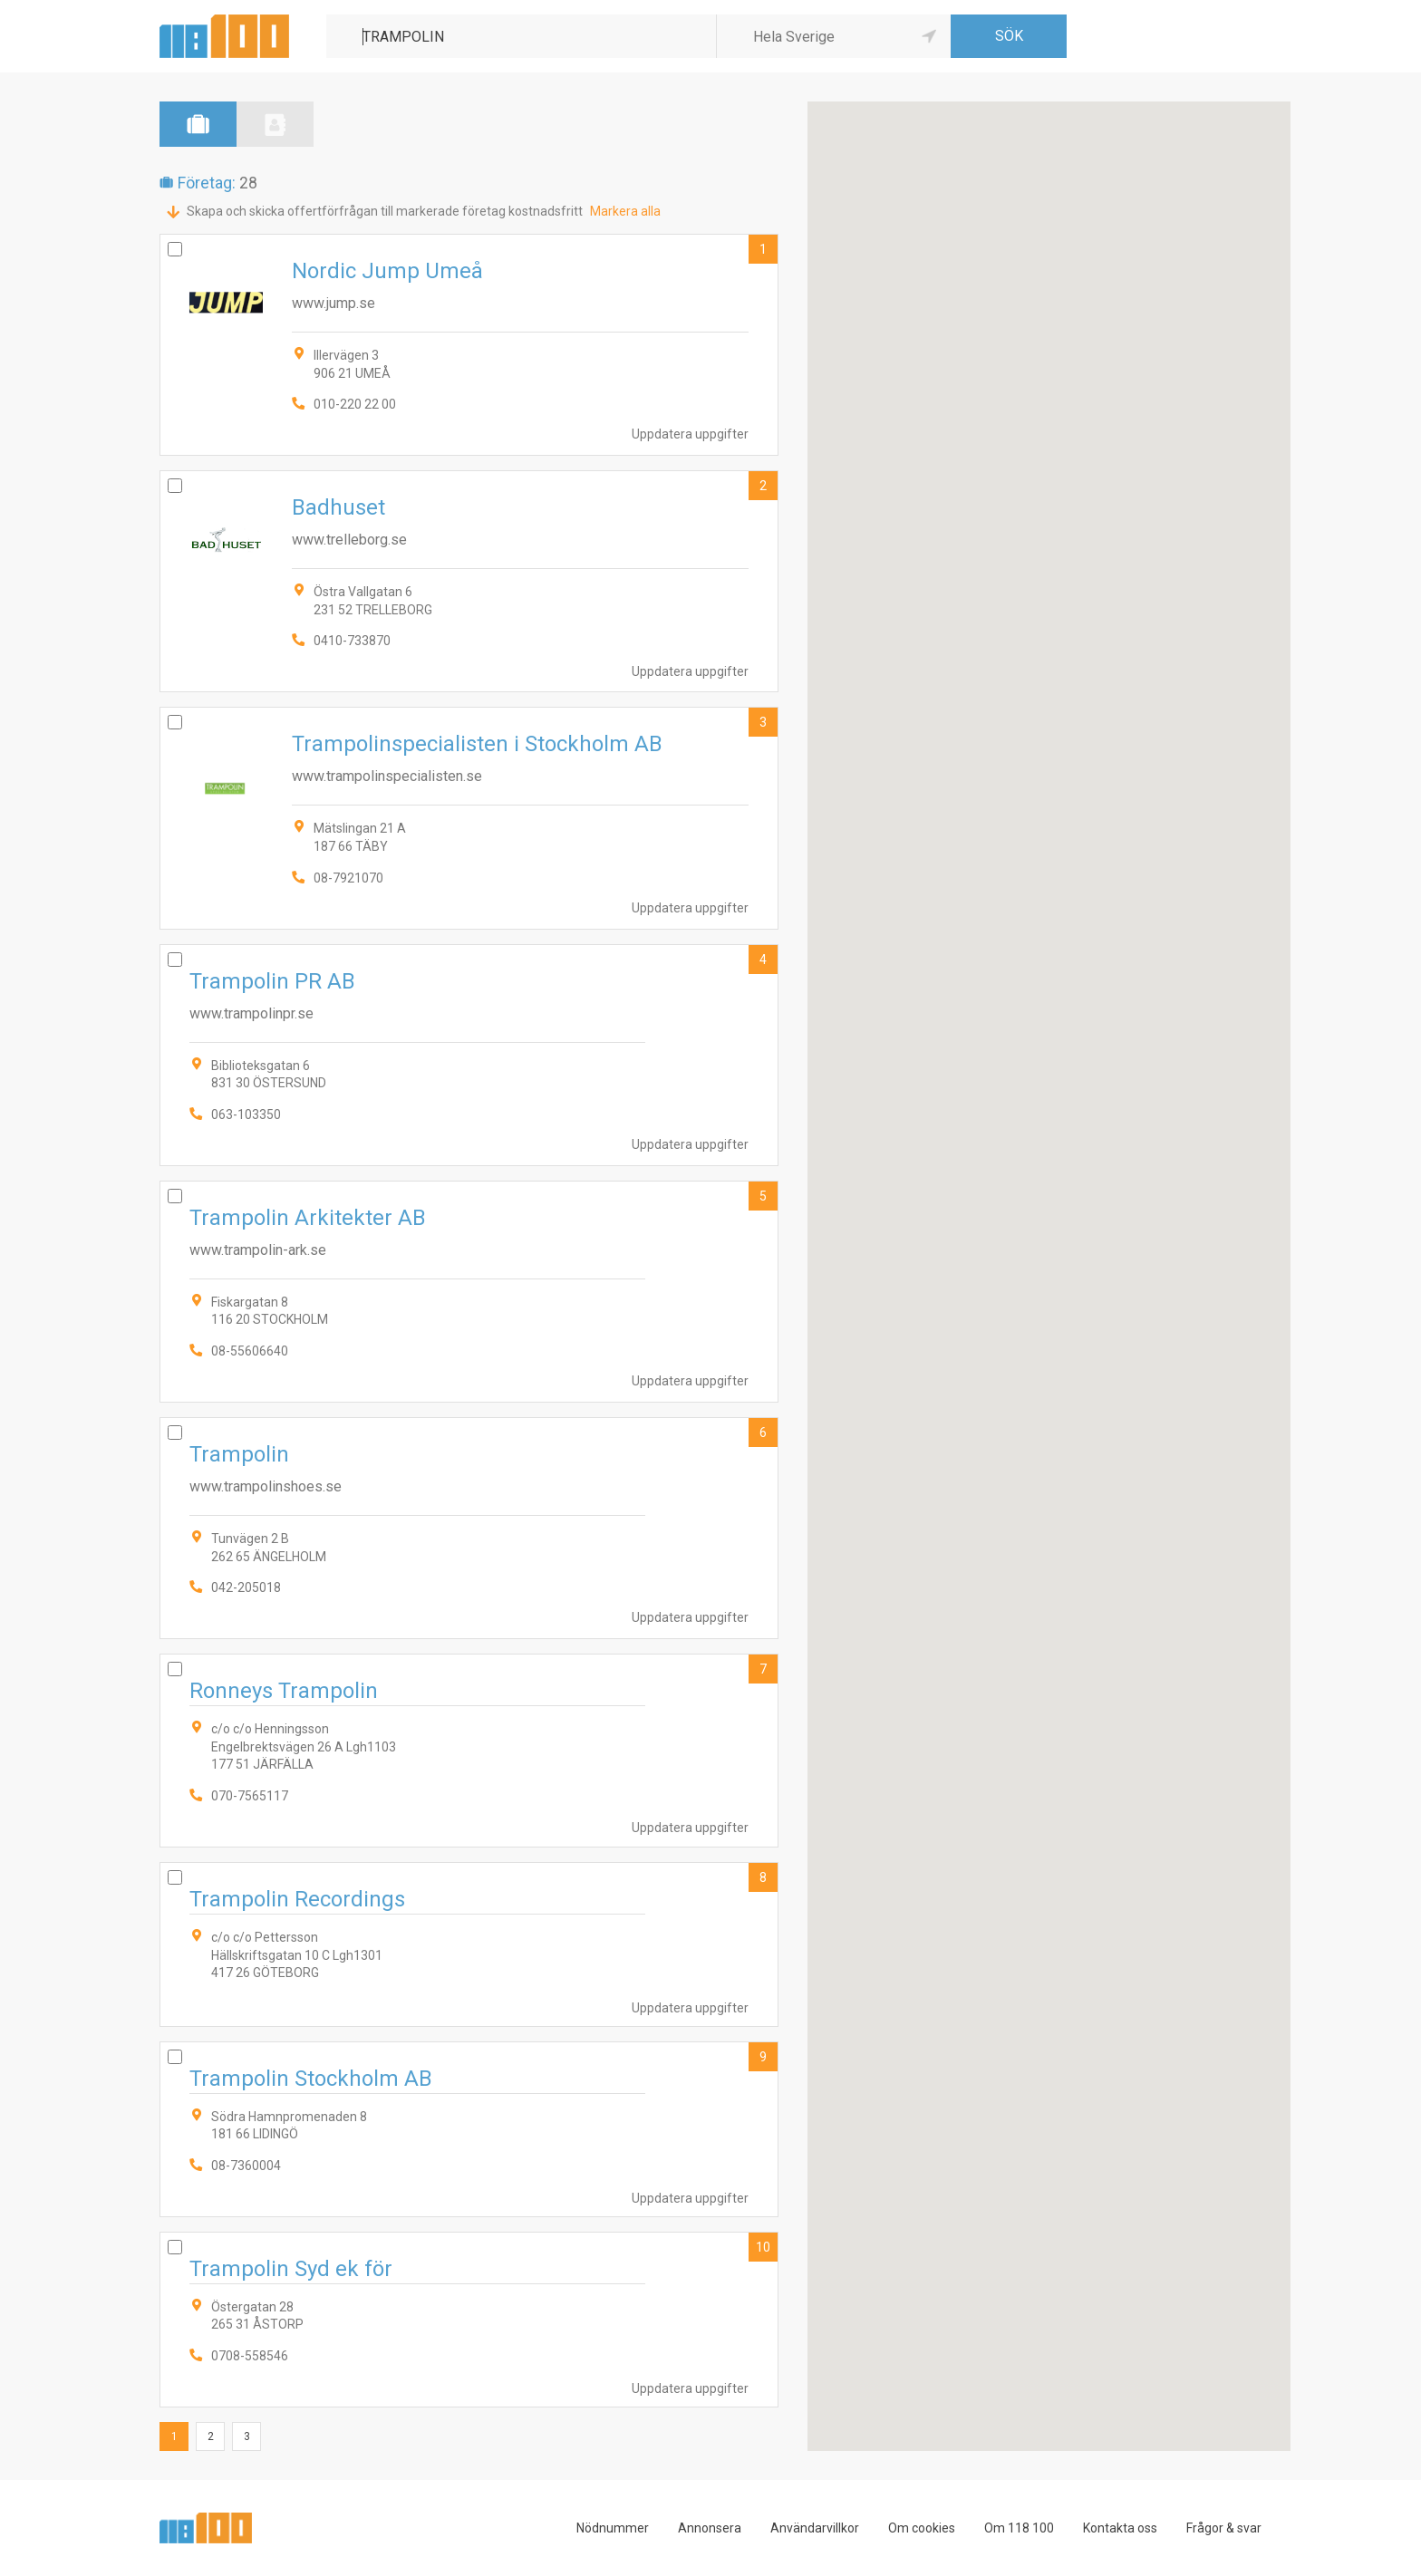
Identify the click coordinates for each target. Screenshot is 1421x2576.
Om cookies (921, 2528)
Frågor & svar (1224, 2528)
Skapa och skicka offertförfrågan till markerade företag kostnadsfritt (385, 211)
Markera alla (625, 211)
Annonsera (709, 2528)
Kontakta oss (1120, 2528)
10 (763, 2247)
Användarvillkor (814, 2528)
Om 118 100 (1019, 2528)
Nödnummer (612, 2528)
